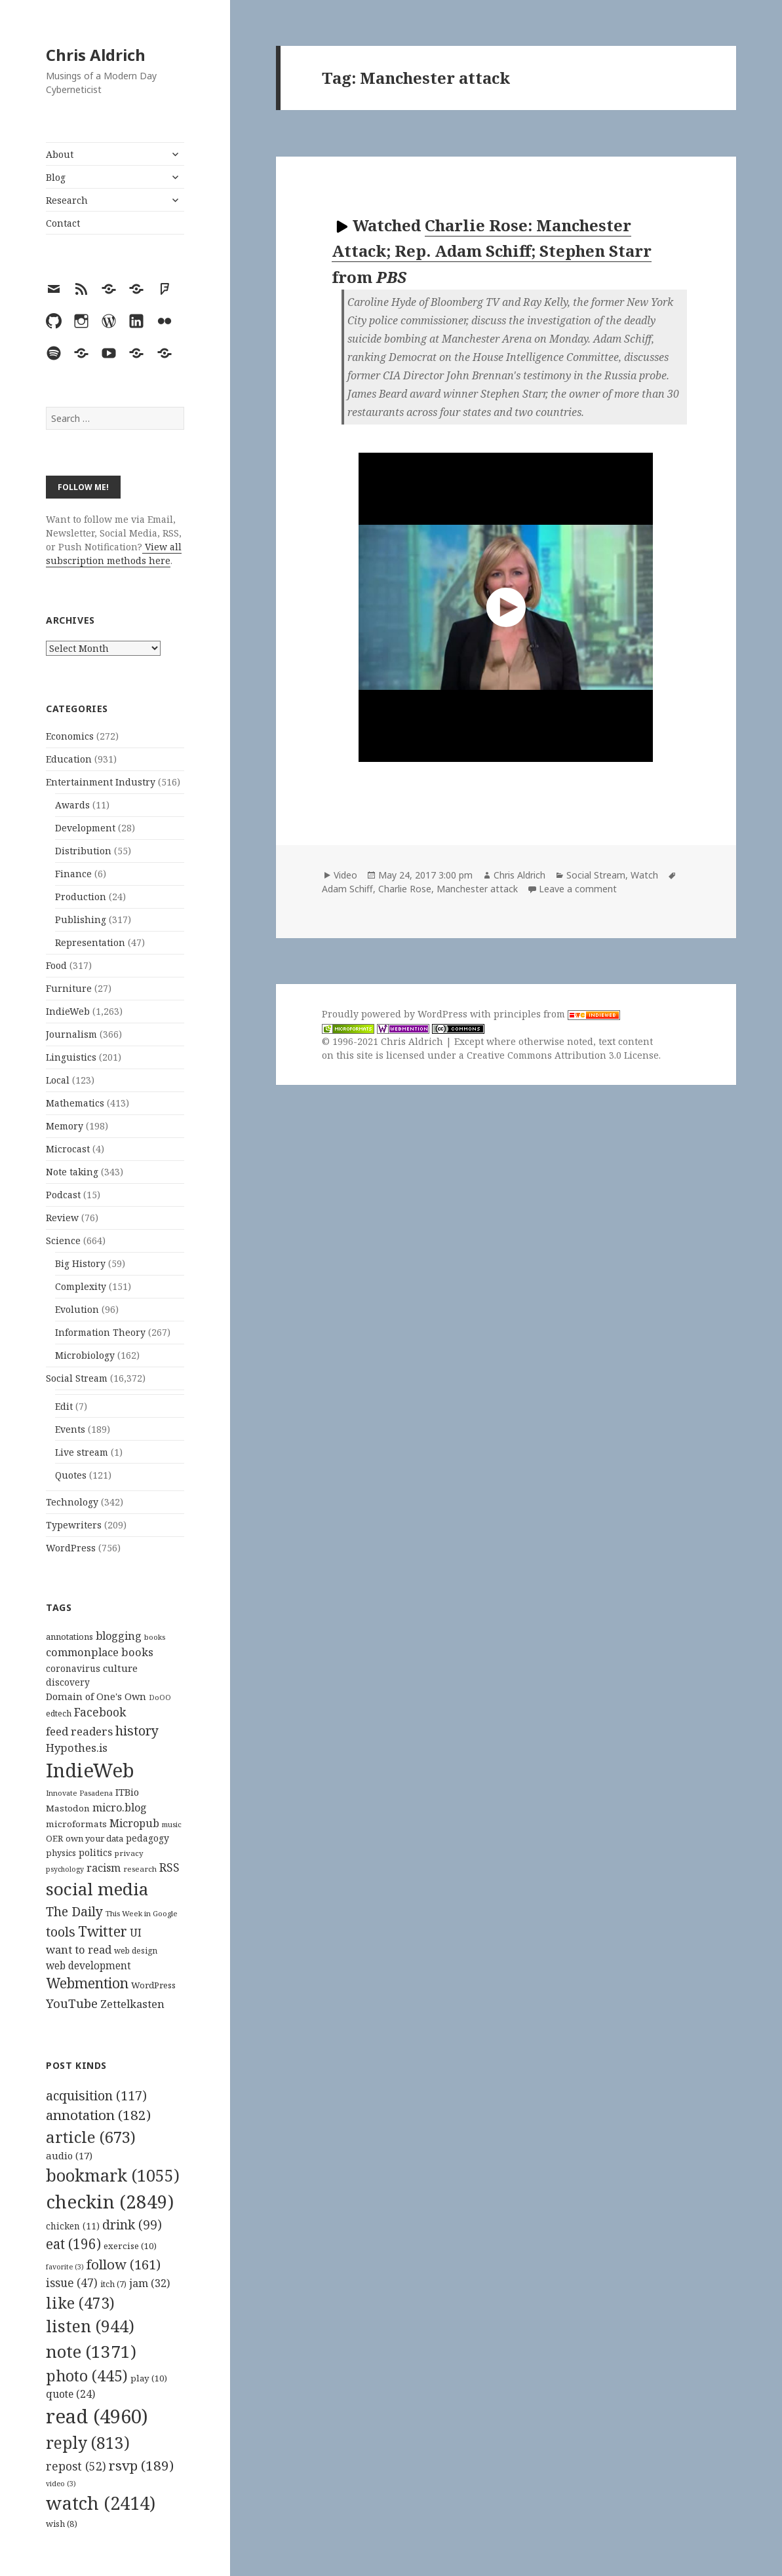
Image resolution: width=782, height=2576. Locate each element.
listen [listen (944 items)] (90, 2326)
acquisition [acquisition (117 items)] (96, 2095)
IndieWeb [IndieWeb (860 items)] (90, 1770)
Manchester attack (477, 888)
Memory (64, 1126)
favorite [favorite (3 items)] (65, 2266)
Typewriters (74, 1525)
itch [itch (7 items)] (113, 2284)
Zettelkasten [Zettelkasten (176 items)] (132, 2004)
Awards (72, 805)
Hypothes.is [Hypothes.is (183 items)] (77, 1747)
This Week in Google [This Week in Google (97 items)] (142, 1913)
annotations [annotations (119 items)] (69, 1636)
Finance (73, 873)
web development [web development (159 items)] (88, 1966)
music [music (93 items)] (172, 1824)
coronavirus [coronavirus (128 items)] (73, 1668)
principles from (557, 1014)
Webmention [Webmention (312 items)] (87, 1983)
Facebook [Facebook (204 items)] (100, 1712)
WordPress (71, 1548)
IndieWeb (68, 1011)
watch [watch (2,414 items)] (100, 2503)
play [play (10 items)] (148, 2378)
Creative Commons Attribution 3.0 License (563, 1055)
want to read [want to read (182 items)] (78, 1949)
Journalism (71, 1034)
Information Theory (100, 1332)
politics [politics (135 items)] (95, 1852)
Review (62, 1217)
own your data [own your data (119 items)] (94, 1838)
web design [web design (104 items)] (135, 1950)
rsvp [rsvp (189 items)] (141, 2465)
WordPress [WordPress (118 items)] (153, 1985)
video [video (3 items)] (61, 2483)
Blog (56, 177)
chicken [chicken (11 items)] (73, 2226)
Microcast (68, 1149)
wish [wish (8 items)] (61, 2523)
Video (345, 875)
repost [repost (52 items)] (76, 2466)
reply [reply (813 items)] (88, 2442)
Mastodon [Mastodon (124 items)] (68, 1808)
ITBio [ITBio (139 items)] (127, 1792)
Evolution (77, 1309)
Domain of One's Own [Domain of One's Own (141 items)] (96, 1696)
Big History (80, 1263)
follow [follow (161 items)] (124, 2264)
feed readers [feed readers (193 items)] (79, 1731)
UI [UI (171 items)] (136, 1932)
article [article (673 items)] (91, 2137)
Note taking (72, 1171)
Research (67, 200)
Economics (70, 736)
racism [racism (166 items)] (104, 1868)
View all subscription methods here (114, 553)
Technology (72, 1502)
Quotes (71, 1475)
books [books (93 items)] (154, 1637)
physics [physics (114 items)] (61, 1853)
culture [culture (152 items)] (120, 1668)
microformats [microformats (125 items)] (76, 1824)
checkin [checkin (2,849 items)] (110, 2201)
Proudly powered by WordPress (396, 1014)
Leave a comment (578, 888)
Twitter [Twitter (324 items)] (102, 1931)
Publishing (80, 919)
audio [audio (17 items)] (69, 2155)
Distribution (83, 850)
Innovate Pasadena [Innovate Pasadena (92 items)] (79, 1793)
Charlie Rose (404, 888)
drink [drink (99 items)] (132, 2224)
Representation (90, 942)
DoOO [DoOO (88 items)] (160, 1697)
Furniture (69, 988)
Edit (64, 1406)
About (59, 154)
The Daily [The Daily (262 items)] (74, 1911)
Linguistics (71, 1057)
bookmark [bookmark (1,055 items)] (113, 2175)
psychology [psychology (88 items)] (65, 1869)
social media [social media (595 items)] (97, 1889)
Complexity (80, 1286)
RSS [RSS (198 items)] (169, 1867)
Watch (644, 875)
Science (63, 1240)
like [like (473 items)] (80, 2302)
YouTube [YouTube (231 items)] (72, 2003)
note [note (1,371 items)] (91, 2351)
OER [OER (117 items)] (54, 1838)
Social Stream (77, 1378)
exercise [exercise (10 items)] (130, 2246)
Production (80, 896)
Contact (63, 223)
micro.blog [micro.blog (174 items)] (119, 1807)
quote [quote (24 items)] (70, 2394)
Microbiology (85, 1355)
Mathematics (75, 1103)
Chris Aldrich (96, 55)
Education (69, 759)
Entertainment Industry (100, 782)
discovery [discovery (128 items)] (68, 1682)
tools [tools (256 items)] (60, 1932)
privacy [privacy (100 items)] (129, 1853)
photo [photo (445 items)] (87, 2375)
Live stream (81, 1452)
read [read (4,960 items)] (97, 2416)
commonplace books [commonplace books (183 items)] (99, 1651)
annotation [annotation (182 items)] (98, 2115)
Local (57, 1080)
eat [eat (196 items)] (73, 2244)
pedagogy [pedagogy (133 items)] (147, 1838)
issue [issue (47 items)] (72, 2282)
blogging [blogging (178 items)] (119, 1636)
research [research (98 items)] (140, 1869)
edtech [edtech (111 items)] (58, 1713)
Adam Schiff (347, 888)
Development (85, 828)
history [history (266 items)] (137, 1730)
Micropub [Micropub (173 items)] (134, 1823)
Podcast (63, 1194)
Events (70, 1429)
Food (56, 965)
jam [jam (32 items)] (149, 2283)
